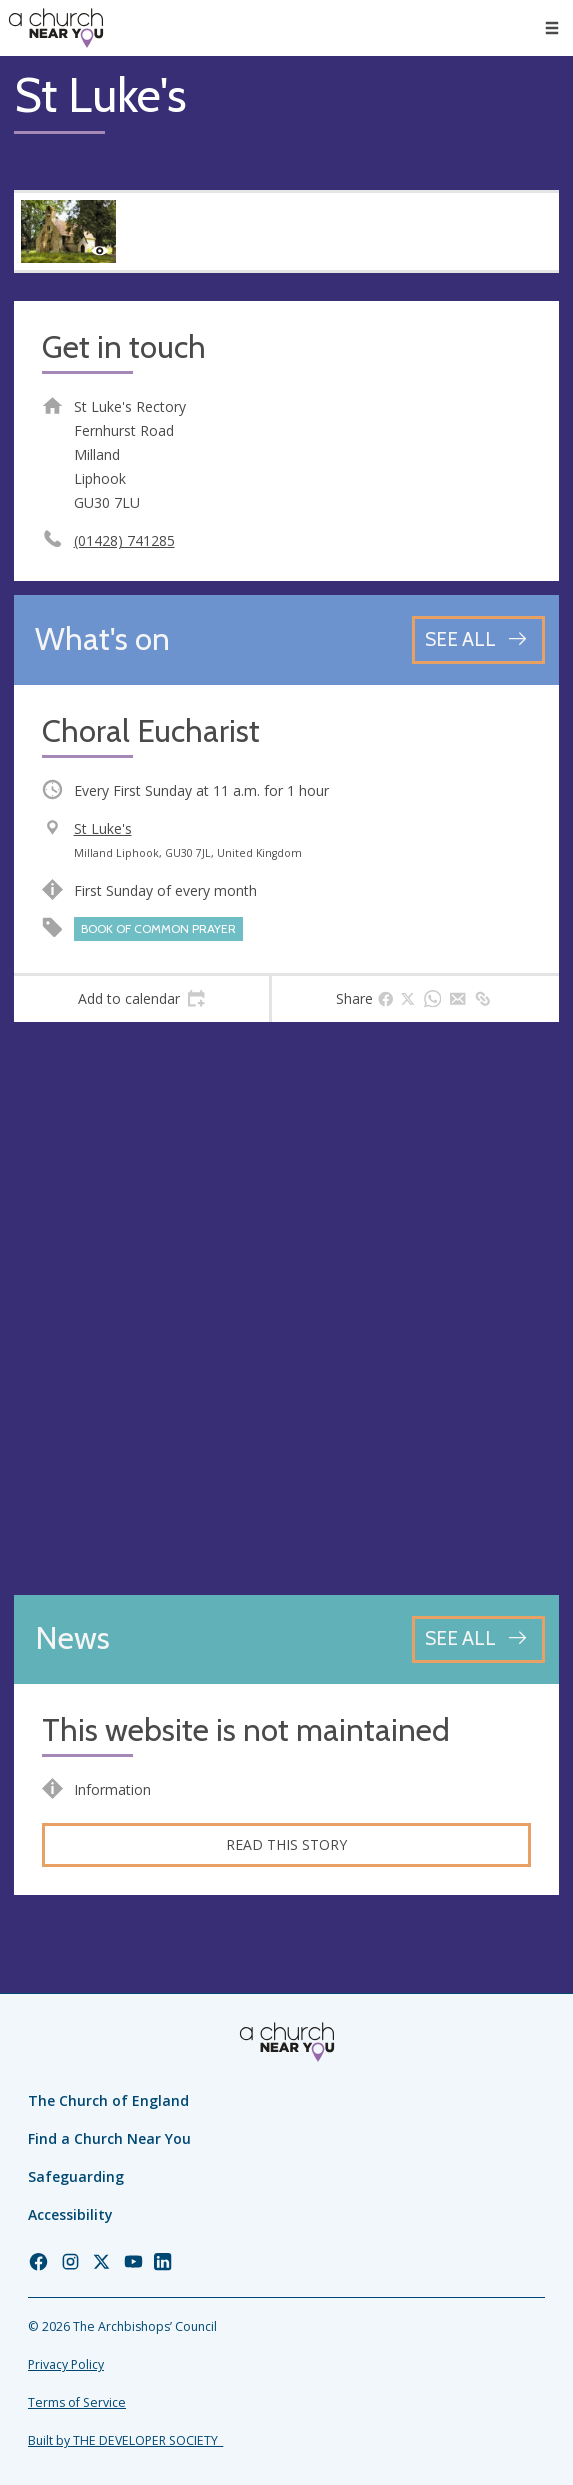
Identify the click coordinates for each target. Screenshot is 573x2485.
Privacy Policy (66, 2364)
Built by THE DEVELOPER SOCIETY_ (125, 2440)
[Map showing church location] (286, 1308)
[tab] (141, 999)
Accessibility (70, 2214)
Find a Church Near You (109, 2138)
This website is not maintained (246, 1730)
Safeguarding (76, 2176)
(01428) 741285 (124, 540)
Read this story (286, 1844)
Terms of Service (77, 2402)
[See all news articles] (478, 1639)
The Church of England (108, 2100)
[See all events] (478, 639)
